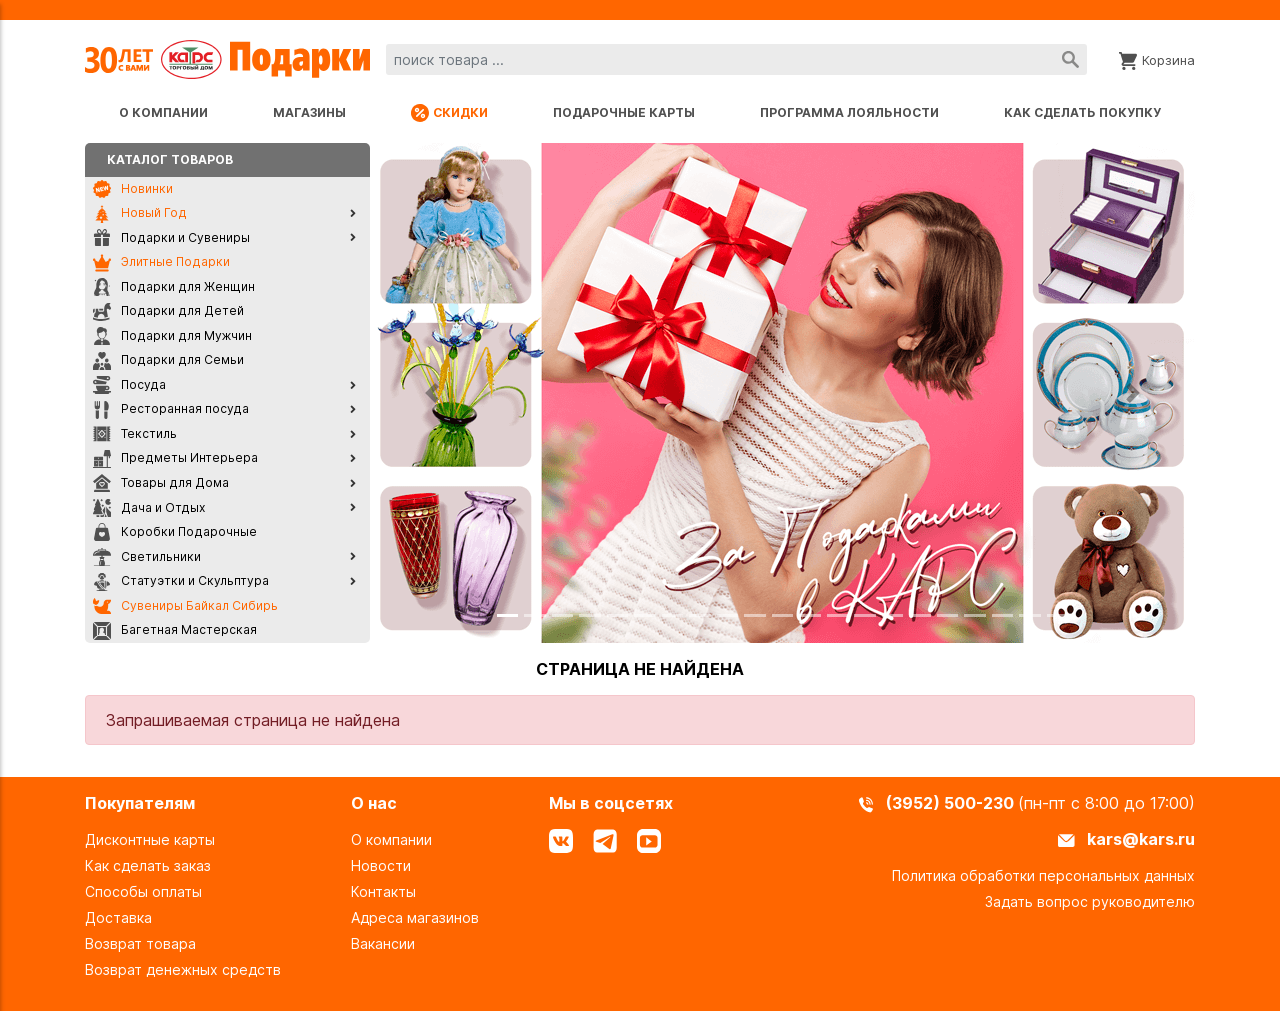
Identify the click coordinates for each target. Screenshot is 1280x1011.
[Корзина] (1157, 59)
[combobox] (736, 59)
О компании (163, 112)
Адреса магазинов (415, 917)
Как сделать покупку (1082, 112)
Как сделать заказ (148, 865)
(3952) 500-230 (952, 803)
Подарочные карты (624, 112)
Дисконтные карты (150, 839)
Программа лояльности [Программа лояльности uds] (849, 112)
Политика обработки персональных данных (1043, 875)
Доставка (118, 917)
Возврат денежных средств (183, 969)
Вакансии (383, 943)
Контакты (383, 891)
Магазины (309, 112)
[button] (432, 393)
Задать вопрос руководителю (1090, 901)
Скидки (449, 113)
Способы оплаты (143, 891)
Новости (381, 865)
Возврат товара (140, 943)
